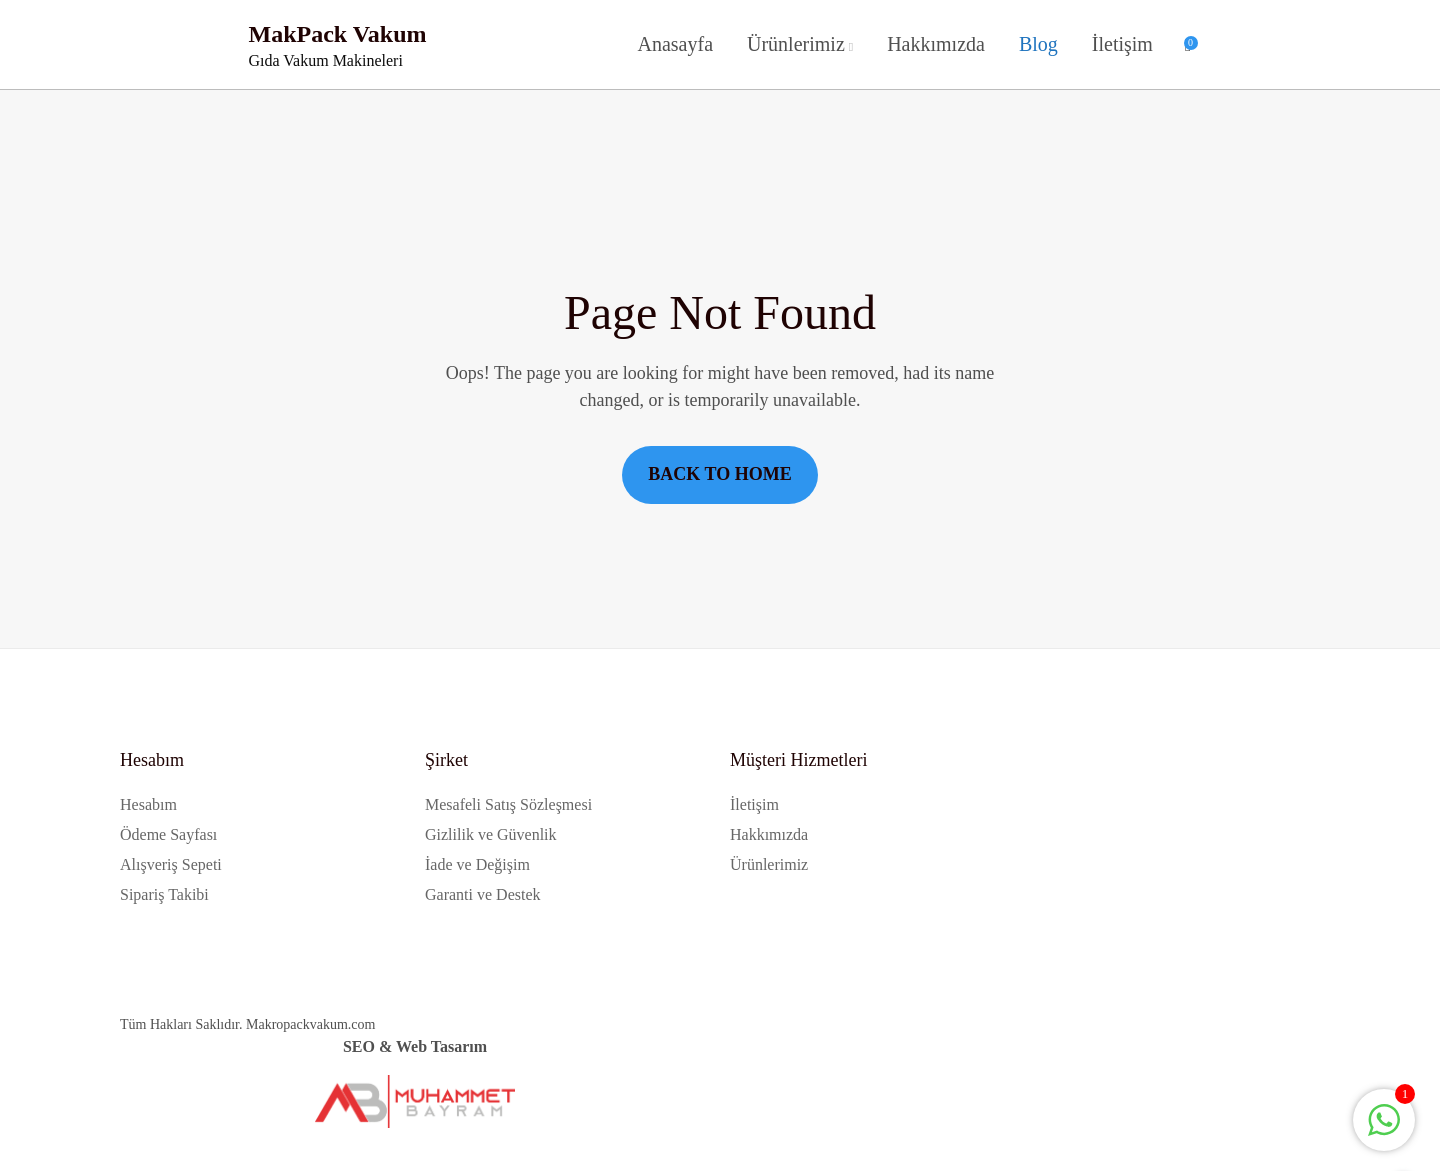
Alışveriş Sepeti (171, 864)
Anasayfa (675, 44)
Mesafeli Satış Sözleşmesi (508, 804)
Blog (1038, 44)
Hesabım (148, 804)
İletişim (1122, 44)
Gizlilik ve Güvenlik (491, 834)
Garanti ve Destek (483, 894)
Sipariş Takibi (164, 894)
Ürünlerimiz (796, 44)
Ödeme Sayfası (168, 834)
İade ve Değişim (477, 864)
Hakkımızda (936, 44)
